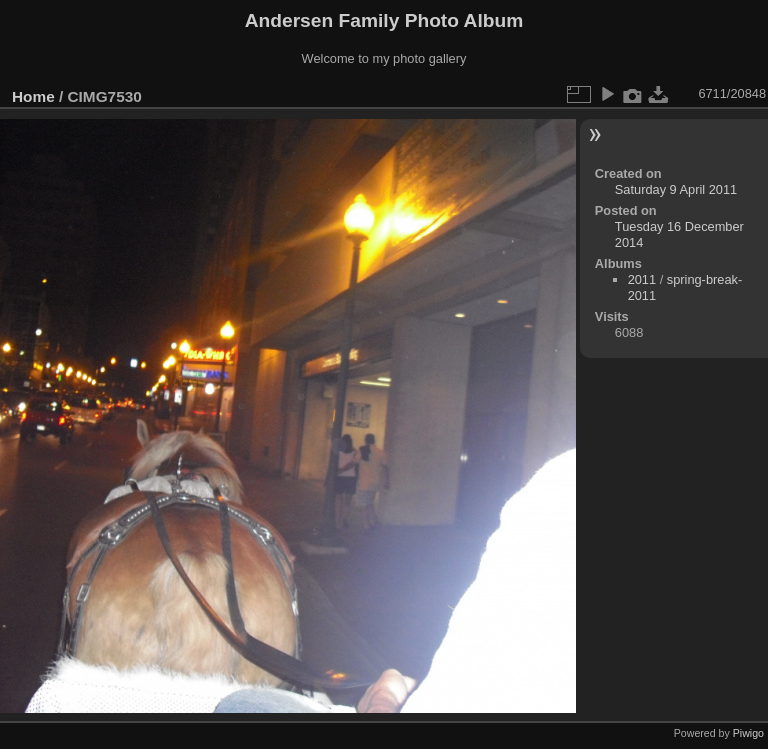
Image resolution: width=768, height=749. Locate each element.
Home (33, 96)
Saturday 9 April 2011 (676, 189)
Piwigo (748, 733)
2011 (642, 279)
